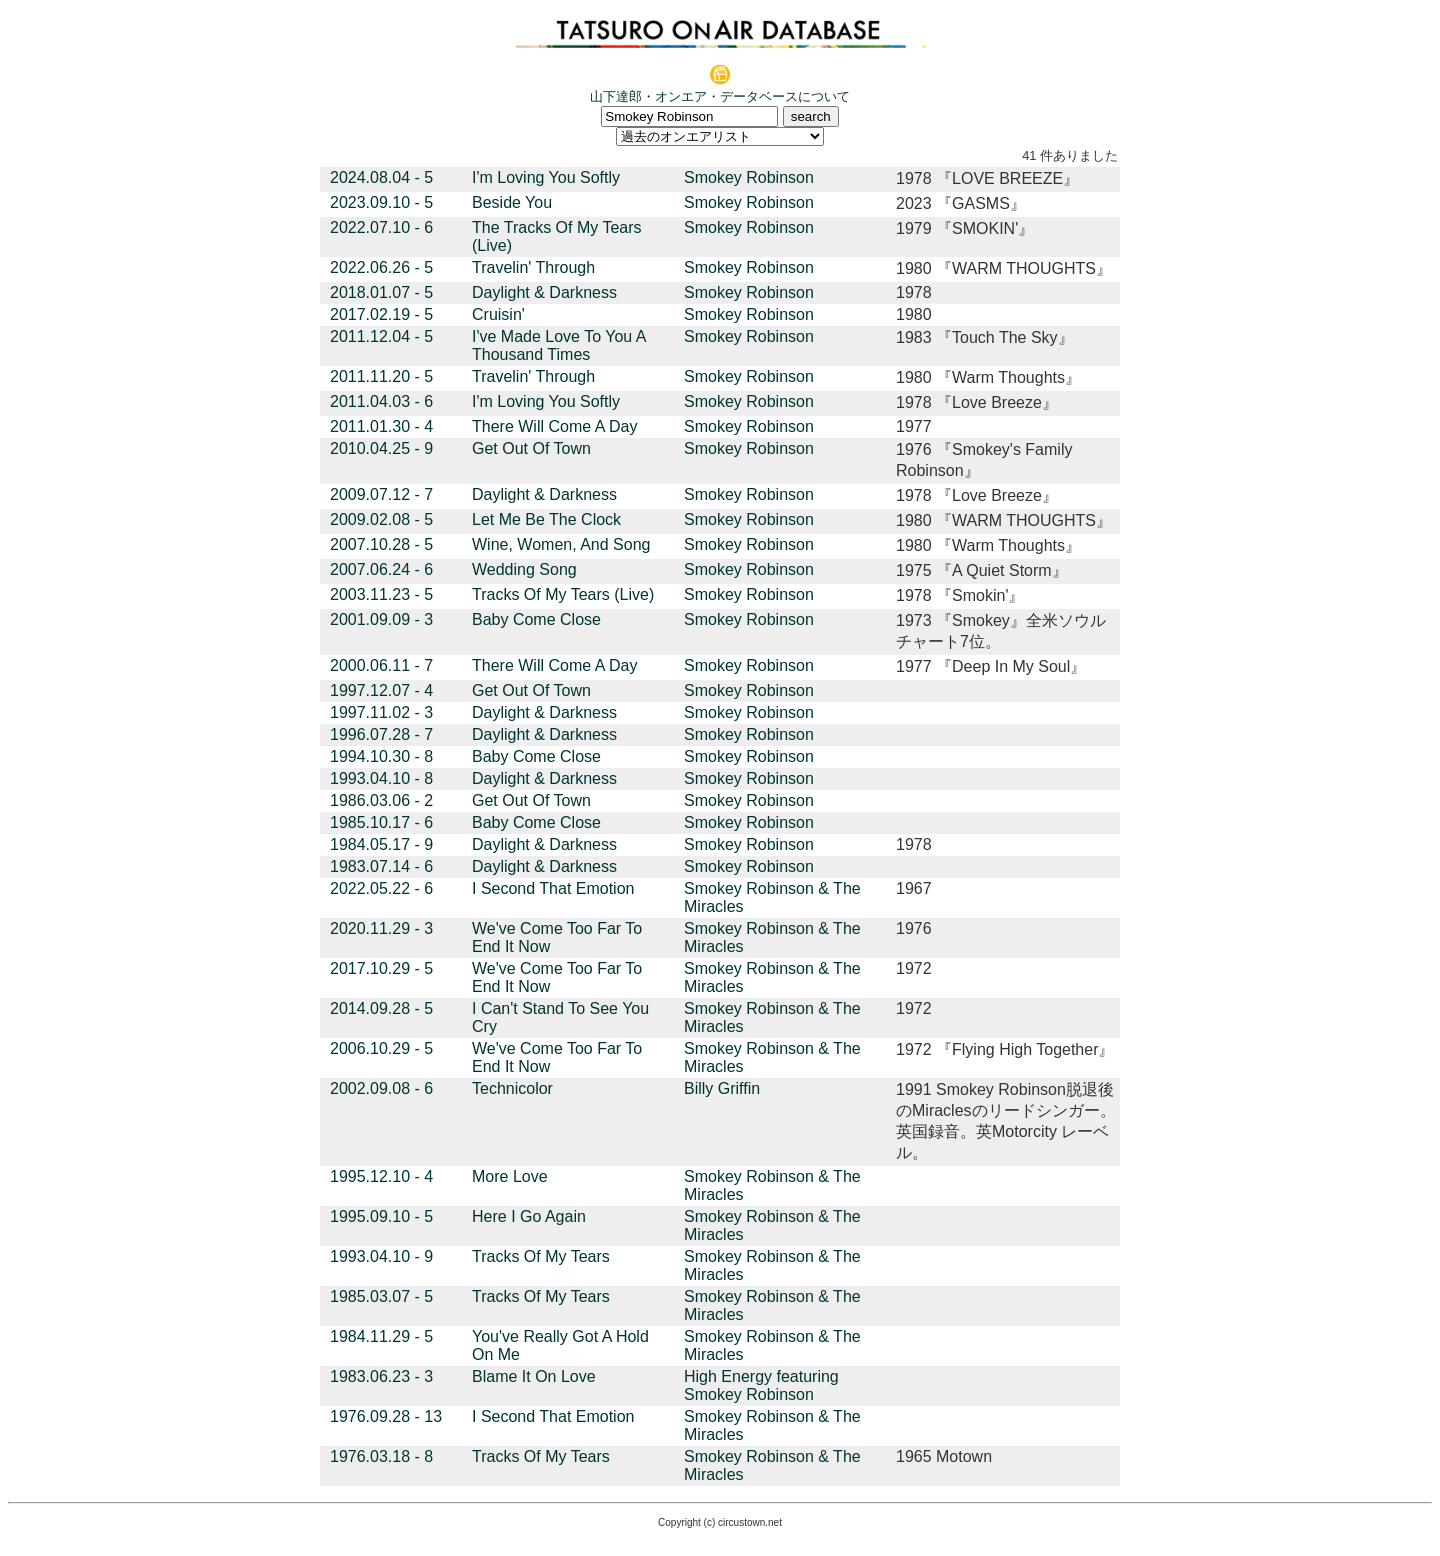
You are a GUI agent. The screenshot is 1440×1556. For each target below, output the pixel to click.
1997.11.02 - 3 (381, 712)
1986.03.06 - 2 (381, 800)
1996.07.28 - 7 (381, 734)
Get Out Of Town (531, 448)
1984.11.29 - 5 (381, 1336)
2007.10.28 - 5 (381, 544)
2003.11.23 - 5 (381, 594)
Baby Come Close (536, 619)
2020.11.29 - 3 (381, 928)
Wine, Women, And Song (561, 544)
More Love (510, 1176)
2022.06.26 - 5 (381, 267)
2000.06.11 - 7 (381, 665)
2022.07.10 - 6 (381, 227)
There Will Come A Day (554, 426)
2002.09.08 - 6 (381, 1088)
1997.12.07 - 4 (381, 690)
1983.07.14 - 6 (381, 866)
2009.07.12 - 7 (381, 494)
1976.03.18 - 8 (381, 1456)
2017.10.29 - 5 (381, 968)
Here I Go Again (529, 1216)
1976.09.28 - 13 (386, 1416)
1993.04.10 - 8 (381, 778)
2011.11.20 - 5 (381, 376)
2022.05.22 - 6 (381, 888)
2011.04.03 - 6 (381, 401)
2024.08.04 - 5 (381, 177)
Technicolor (512, 1088)
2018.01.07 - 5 (381, 292)
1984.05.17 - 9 (381, 844)
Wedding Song (524, 569)
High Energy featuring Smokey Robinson (761, 1385)
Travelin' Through (533, 267)
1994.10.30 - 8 (381, 756)
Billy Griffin (722, 1088)
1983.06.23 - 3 (381, 1376)
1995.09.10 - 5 (381, 1216)
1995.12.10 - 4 (381, 1176)
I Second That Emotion (553, 888)
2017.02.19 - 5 (381, 314)
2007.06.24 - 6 (381, 569)
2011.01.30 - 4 (381, 426)
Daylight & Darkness (544, 292)
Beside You (512, 202)
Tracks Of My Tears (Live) (563, 594)
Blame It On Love (534, 1376)
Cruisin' (498, 314)
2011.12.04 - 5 (381, 336)
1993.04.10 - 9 (381, 1256)
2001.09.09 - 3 (381, 619)
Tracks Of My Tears (541, 1256)
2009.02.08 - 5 (381, 519)
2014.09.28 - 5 (381, 1008)
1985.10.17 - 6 (381, 822)
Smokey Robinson (749, 177)
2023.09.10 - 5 (381, 202)
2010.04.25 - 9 (381, 448)
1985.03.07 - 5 (381, 1296)
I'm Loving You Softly (546, 177)
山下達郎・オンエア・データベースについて (720, 96)
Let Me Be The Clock (546, 519)
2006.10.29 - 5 (381, 1048)
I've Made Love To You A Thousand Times (559, 345)
